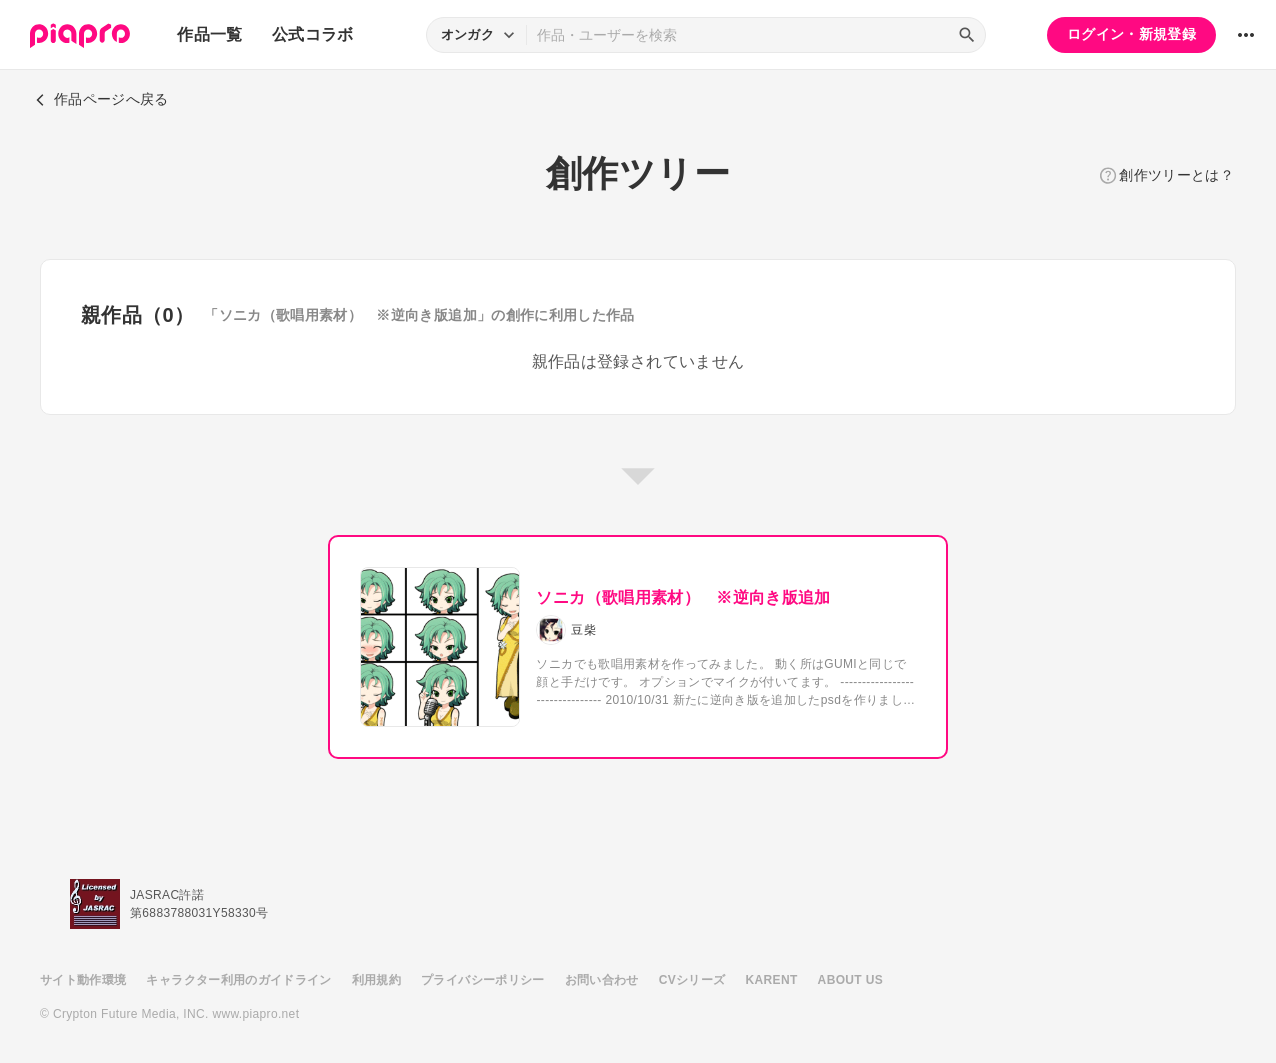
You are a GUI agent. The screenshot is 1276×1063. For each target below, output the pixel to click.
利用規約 (376, 980)
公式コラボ (313, 34)
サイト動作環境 (83, 980)
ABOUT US (850, 980)
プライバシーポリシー (483, 980)
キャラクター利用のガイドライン (238, 980)
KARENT (772, 980)
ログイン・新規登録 (1131, 34)
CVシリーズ (692, 980)
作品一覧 (209, 34)
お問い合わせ (602, 980)
